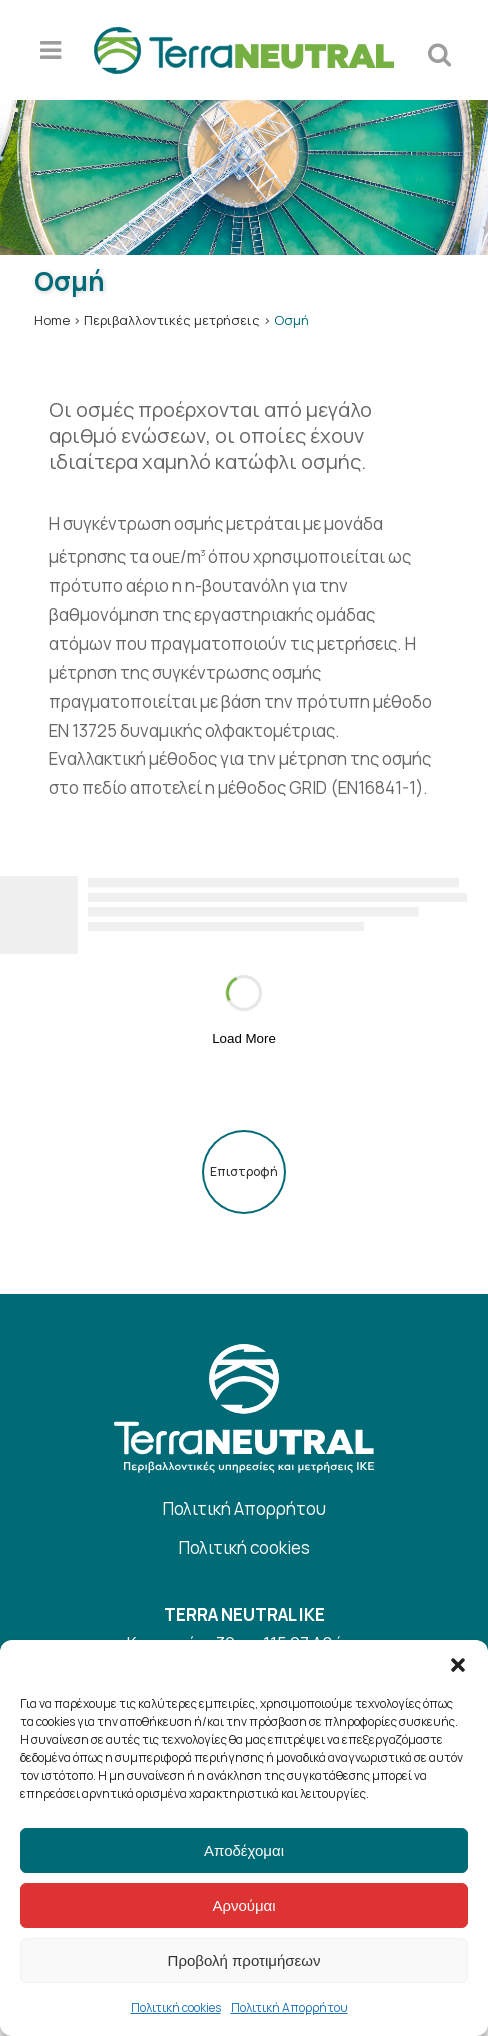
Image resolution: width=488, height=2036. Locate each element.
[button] (458, 1665)
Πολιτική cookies (176, 2007)
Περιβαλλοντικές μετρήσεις (172, 320)
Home (52, 320)
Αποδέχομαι (244, 1850)
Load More (244, 1038)
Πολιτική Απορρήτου (289, 2007)
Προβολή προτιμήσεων (244, 1960)
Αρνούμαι (243, 1905)
